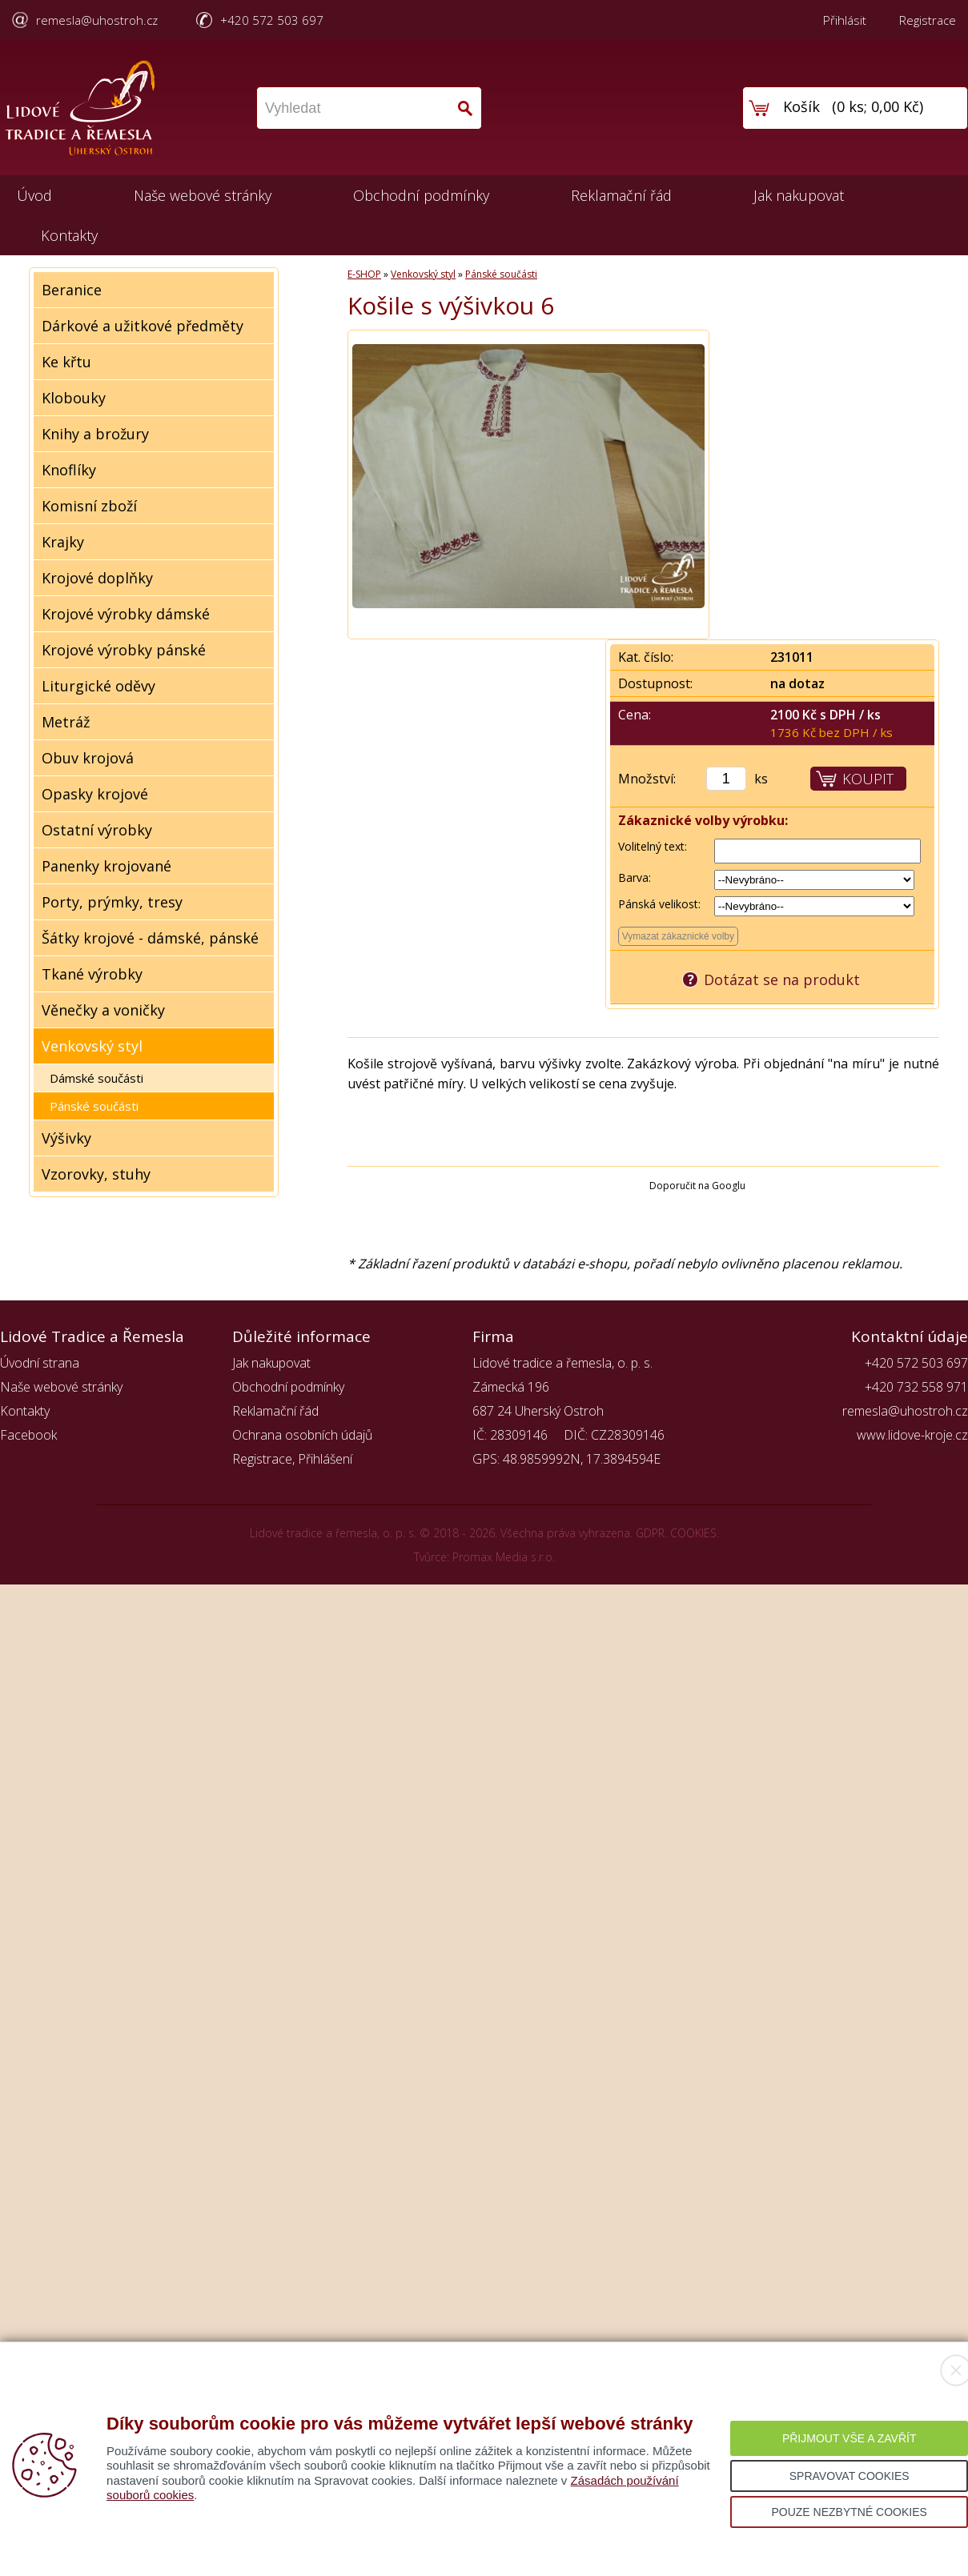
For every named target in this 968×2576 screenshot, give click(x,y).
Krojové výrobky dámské (126, 613)
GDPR (650, 1532)
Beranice (72, 289)
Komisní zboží (89, 505)
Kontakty (69, 235)
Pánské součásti (94, 1106)
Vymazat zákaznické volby (678, 936)
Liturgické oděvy (98, 685)
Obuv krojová (88, 757)
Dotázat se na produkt (782, 979)
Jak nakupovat (798, 195)
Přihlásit (844, 20)
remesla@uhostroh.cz (97, 20)
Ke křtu (66, 361)
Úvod (34, 195)
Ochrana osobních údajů (302, 1435)
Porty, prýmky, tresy (112, 901)
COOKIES (693, 1532)
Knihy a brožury (95, 433)
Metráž (66, 721)
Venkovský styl (92, 1046)
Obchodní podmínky (421, 195)
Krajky (63, 541)
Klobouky (74, 397)
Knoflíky (69, 469)
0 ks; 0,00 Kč (878, 106)
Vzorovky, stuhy (96, 1174)
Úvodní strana (39, 1363)
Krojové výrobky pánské (124, 649)
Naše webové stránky (202, 195)
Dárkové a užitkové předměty (142, 325)
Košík (801, 106)
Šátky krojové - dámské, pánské (150, 937)
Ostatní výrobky (97, 829)
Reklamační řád (621, 195)
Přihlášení (325, 1459)
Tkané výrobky (92, 974)
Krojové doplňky (97, 577)
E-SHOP (364, 274)
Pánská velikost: (659, 903)
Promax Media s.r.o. (503, 1556)
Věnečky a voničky (103, 1010)
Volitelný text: (652, 846)
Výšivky (66, 1138)
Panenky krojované (106, 865)
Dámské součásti (96, 1078)
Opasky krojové (95, 793)
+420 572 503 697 (271, 20)
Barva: (634, 877)
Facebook (28, 1435)
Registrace (927, 20)
